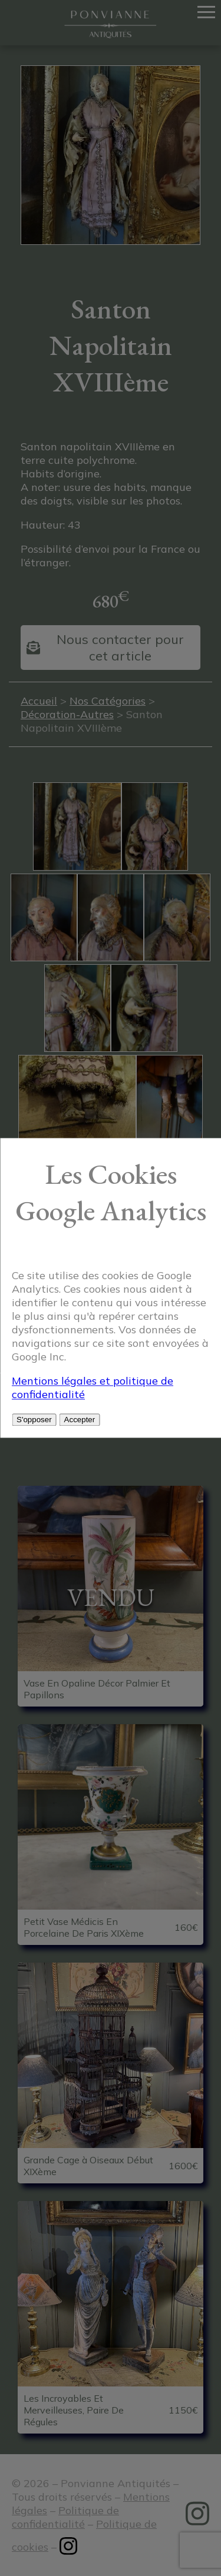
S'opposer (34, 1420)
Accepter (79, 1420)
